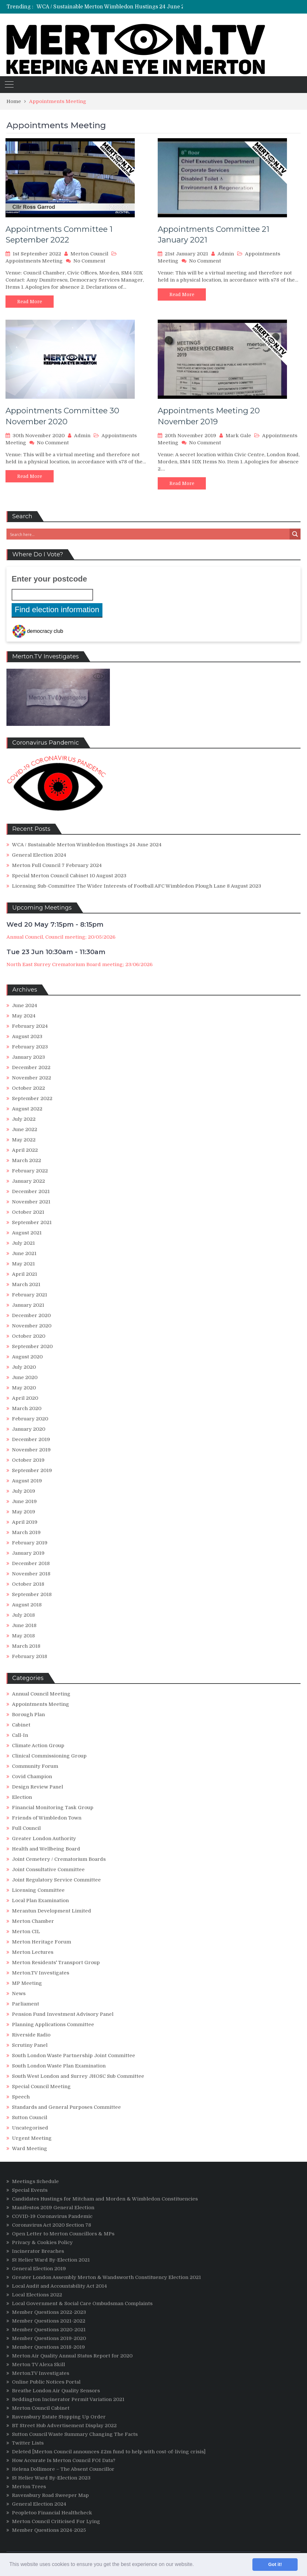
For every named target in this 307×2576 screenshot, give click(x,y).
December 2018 (31, 1563)
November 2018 (31, 1574)
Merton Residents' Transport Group (56, 1962)
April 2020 (25, 1398)
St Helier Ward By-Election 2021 (51, 2260)
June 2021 (24, 1253)
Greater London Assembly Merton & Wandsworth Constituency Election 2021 (106, 2277)
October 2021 (28, 1212)
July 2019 (23, 1491)
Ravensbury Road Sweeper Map (50, 2495)
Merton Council (89, 254)
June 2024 (24, 1005)
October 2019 (28, 1460)
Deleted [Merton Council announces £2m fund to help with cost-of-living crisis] (109, 2452)
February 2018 (29, 1656)
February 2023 (30, 1047)
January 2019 (28, 1553)
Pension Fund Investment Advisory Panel (62, 2014)
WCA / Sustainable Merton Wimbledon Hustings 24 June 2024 (115, 7)
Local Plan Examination (40, 1900)
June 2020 (24, 1377)
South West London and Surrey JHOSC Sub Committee (78, 2076)
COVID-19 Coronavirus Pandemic (52, 2216)
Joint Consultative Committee (48, 1869)
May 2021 (23, 1264)
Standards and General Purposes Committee (66, 2107)
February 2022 (30, 1171)
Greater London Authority (44, 1838)
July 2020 (24, 1367)
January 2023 (28, 1057)
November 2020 (31, 1326)
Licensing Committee (38, 1890)
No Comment (89, 261)
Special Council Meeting (41, 2086)
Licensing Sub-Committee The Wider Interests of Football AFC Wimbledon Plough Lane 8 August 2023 (136, 886)
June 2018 (24, 1625)
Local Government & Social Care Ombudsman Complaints (82, 2303)
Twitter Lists (28, 2443)
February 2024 (30, 1026)
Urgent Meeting (32, 2138)
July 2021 (23, 1243)
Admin (225, 254)
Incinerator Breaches (38, 2251)
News (19, 1993)
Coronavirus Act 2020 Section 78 (51, 2225)
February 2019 (30, 1543)
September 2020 (32, 1346)
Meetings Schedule (35, 2181)
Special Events (30, 2190)
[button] (196, 2565)
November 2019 (31, 1450)
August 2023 (27, 1036)
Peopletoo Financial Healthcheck (52, 2513)
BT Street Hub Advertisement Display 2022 (64, 2425)
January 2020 (28, 1429)
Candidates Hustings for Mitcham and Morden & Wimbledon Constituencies (105, 2199)
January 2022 (28, 1181)
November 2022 (31, 1078)
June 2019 (24, 1501)
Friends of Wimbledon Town (46, 1818)
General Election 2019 (39, 2269)
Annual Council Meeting (41, 1694)
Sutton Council (29, 2117)
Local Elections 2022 (37, 2295)
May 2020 (24, 1388)
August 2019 (27, 1481)
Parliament (25, 2004)
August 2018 (27, 1605)
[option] (129, 6)
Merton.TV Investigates (40, 1973)
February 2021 (29, 1295)
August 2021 (27, 1233)
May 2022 (24, 1140)
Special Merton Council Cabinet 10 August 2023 (69, 876)
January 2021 (28, 1305)
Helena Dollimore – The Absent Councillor (63, 2469)
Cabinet (21, 1725)
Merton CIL (26, 1931)
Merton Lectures (32, 1952)
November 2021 (31, 1202)
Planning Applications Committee (53, 2024)
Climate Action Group (38, 1745)
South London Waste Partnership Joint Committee (73, 2055)
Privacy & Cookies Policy (42, 2242)
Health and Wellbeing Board (46, 1849)
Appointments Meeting (34, 261)
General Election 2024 (39, 855)
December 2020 (31, 1315)
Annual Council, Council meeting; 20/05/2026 (60, 937)
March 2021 (26, 1284)
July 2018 (23, 1615)
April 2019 (24, 1522)
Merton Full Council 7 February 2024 (57, 865)
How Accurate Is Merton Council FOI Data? (63, 2460)
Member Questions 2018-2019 (48, 2347)
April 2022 (25, 1150)
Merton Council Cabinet (40, 2408)
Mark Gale (238, 435)
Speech (21, 2097)
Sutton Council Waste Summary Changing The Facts (75, 2434)
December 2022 (31, 1067)
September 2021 (32, 1222)
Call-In (20, 1735)
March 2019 (26, 1532)
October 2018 (28, 1584)
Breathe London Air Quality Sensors (56, 2391)
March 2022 (26, 1160)
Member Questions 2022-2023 (49, 2312)
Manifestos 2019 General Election (53, 2207)
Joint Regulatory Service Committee (56, 1880)
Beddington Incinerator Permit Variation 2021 (68, 2399)
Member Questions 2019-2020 (49, 2338)
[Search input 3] (148, 534)
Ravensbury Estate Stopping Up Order (59, 2417)
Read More (29, 301)
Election (22, 1797)
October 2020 (28, 1336)
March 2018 (26, 1646)
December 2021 (31, 1191)
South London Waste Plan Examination (59, 2066)
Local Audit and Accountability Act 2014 (59, 2286)
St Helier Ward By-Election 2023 (51, 2478)
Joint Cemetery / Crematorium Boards (59, 1859)
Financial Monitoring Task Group (52, 1807)
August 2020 (27, 1357)
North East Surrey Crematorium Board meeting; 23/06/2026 (79, 964)
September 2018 (32, 1594)
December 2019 (31, 1439)
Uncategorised (30, 2128)
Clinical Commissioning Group (49, 1756)
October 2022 (28, 1088)
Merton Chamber (33, 1921)
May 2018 (23, 1636)
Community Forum (35, 1766)
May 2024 (24, 1016)
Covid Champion (32, 1776)
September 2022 (32, 1098)
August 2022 (27, 1109)
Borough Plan (28, 1714)
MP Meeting (27, 1983)
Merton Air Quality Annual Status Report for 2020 (72, 2356)
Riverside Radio (31, 2035)
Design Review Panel (37, 1787)
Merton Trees (29, 2486)
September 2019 (32, 1470)
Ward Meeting (29, 2148)
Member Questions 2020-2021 (49, 2330)
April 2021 (24, 1274)
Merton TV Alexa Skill (38, 2364)
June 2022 (24, 1129)
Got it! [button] (275, 2564)
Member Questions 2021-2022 (48, 2321)
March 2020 (26, 1408)
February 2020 (30, 1419)
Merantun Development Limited (51, 1911)
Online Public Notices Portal (46, 2382)
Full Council (26, 1828)
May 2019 (23, 1512)
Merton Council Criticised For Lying (56, 2521)
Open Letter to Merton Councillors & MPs (63, 2234)
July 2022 (24, 1119)
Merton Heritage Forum (41, 1942)
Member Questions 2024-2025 (49, 2530)
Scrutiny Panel (30, 2045)
